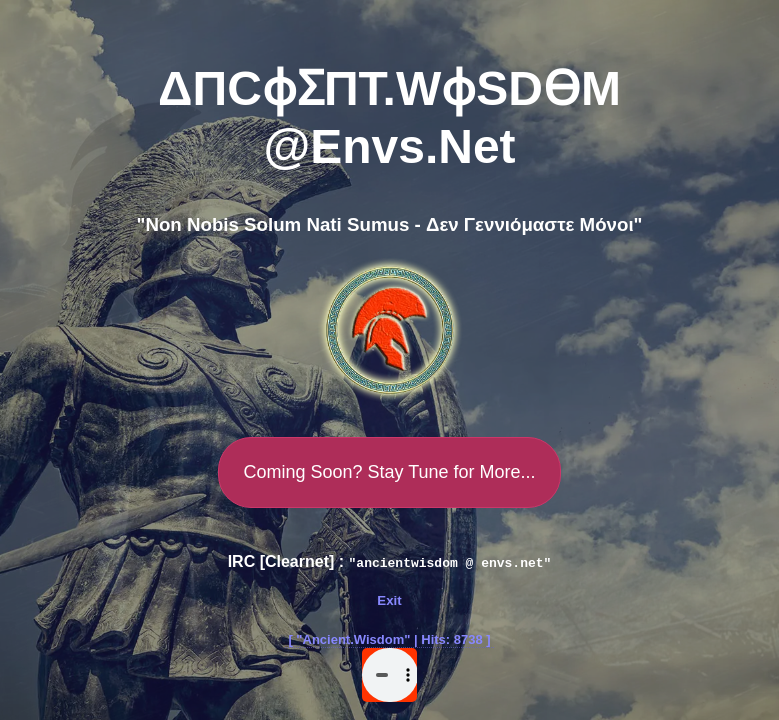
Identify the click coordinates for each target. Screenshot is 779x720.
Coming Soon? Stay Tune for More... (389, 472)
